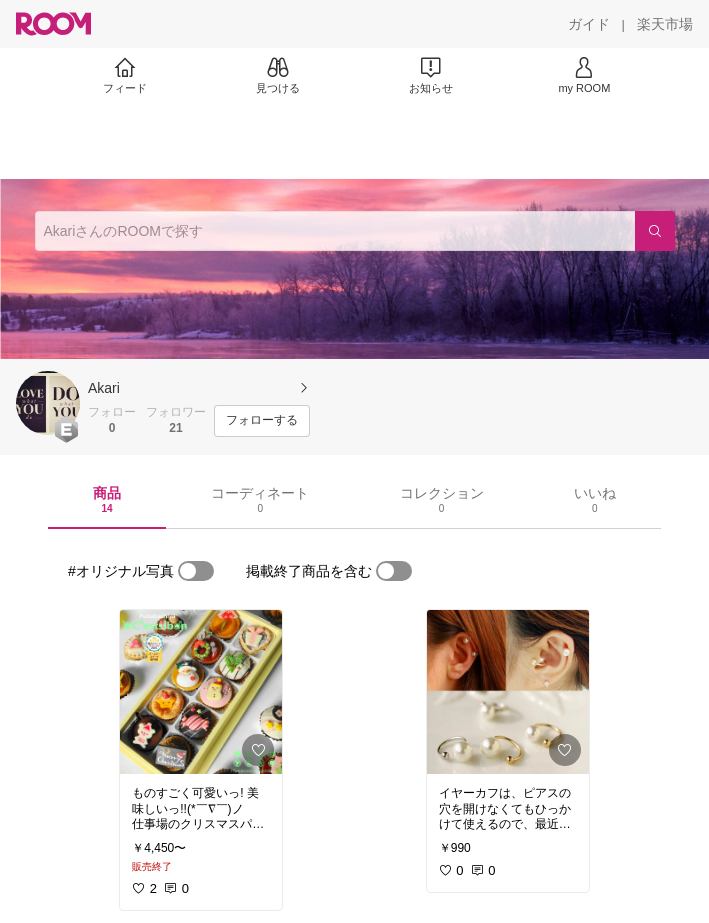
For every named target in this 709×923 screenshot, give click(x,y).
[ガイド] (589, 24)
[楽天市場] (665, 24)
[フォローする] (262, 421)
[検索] (655, 231)
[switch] (196, 571)
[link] (201, 692)
